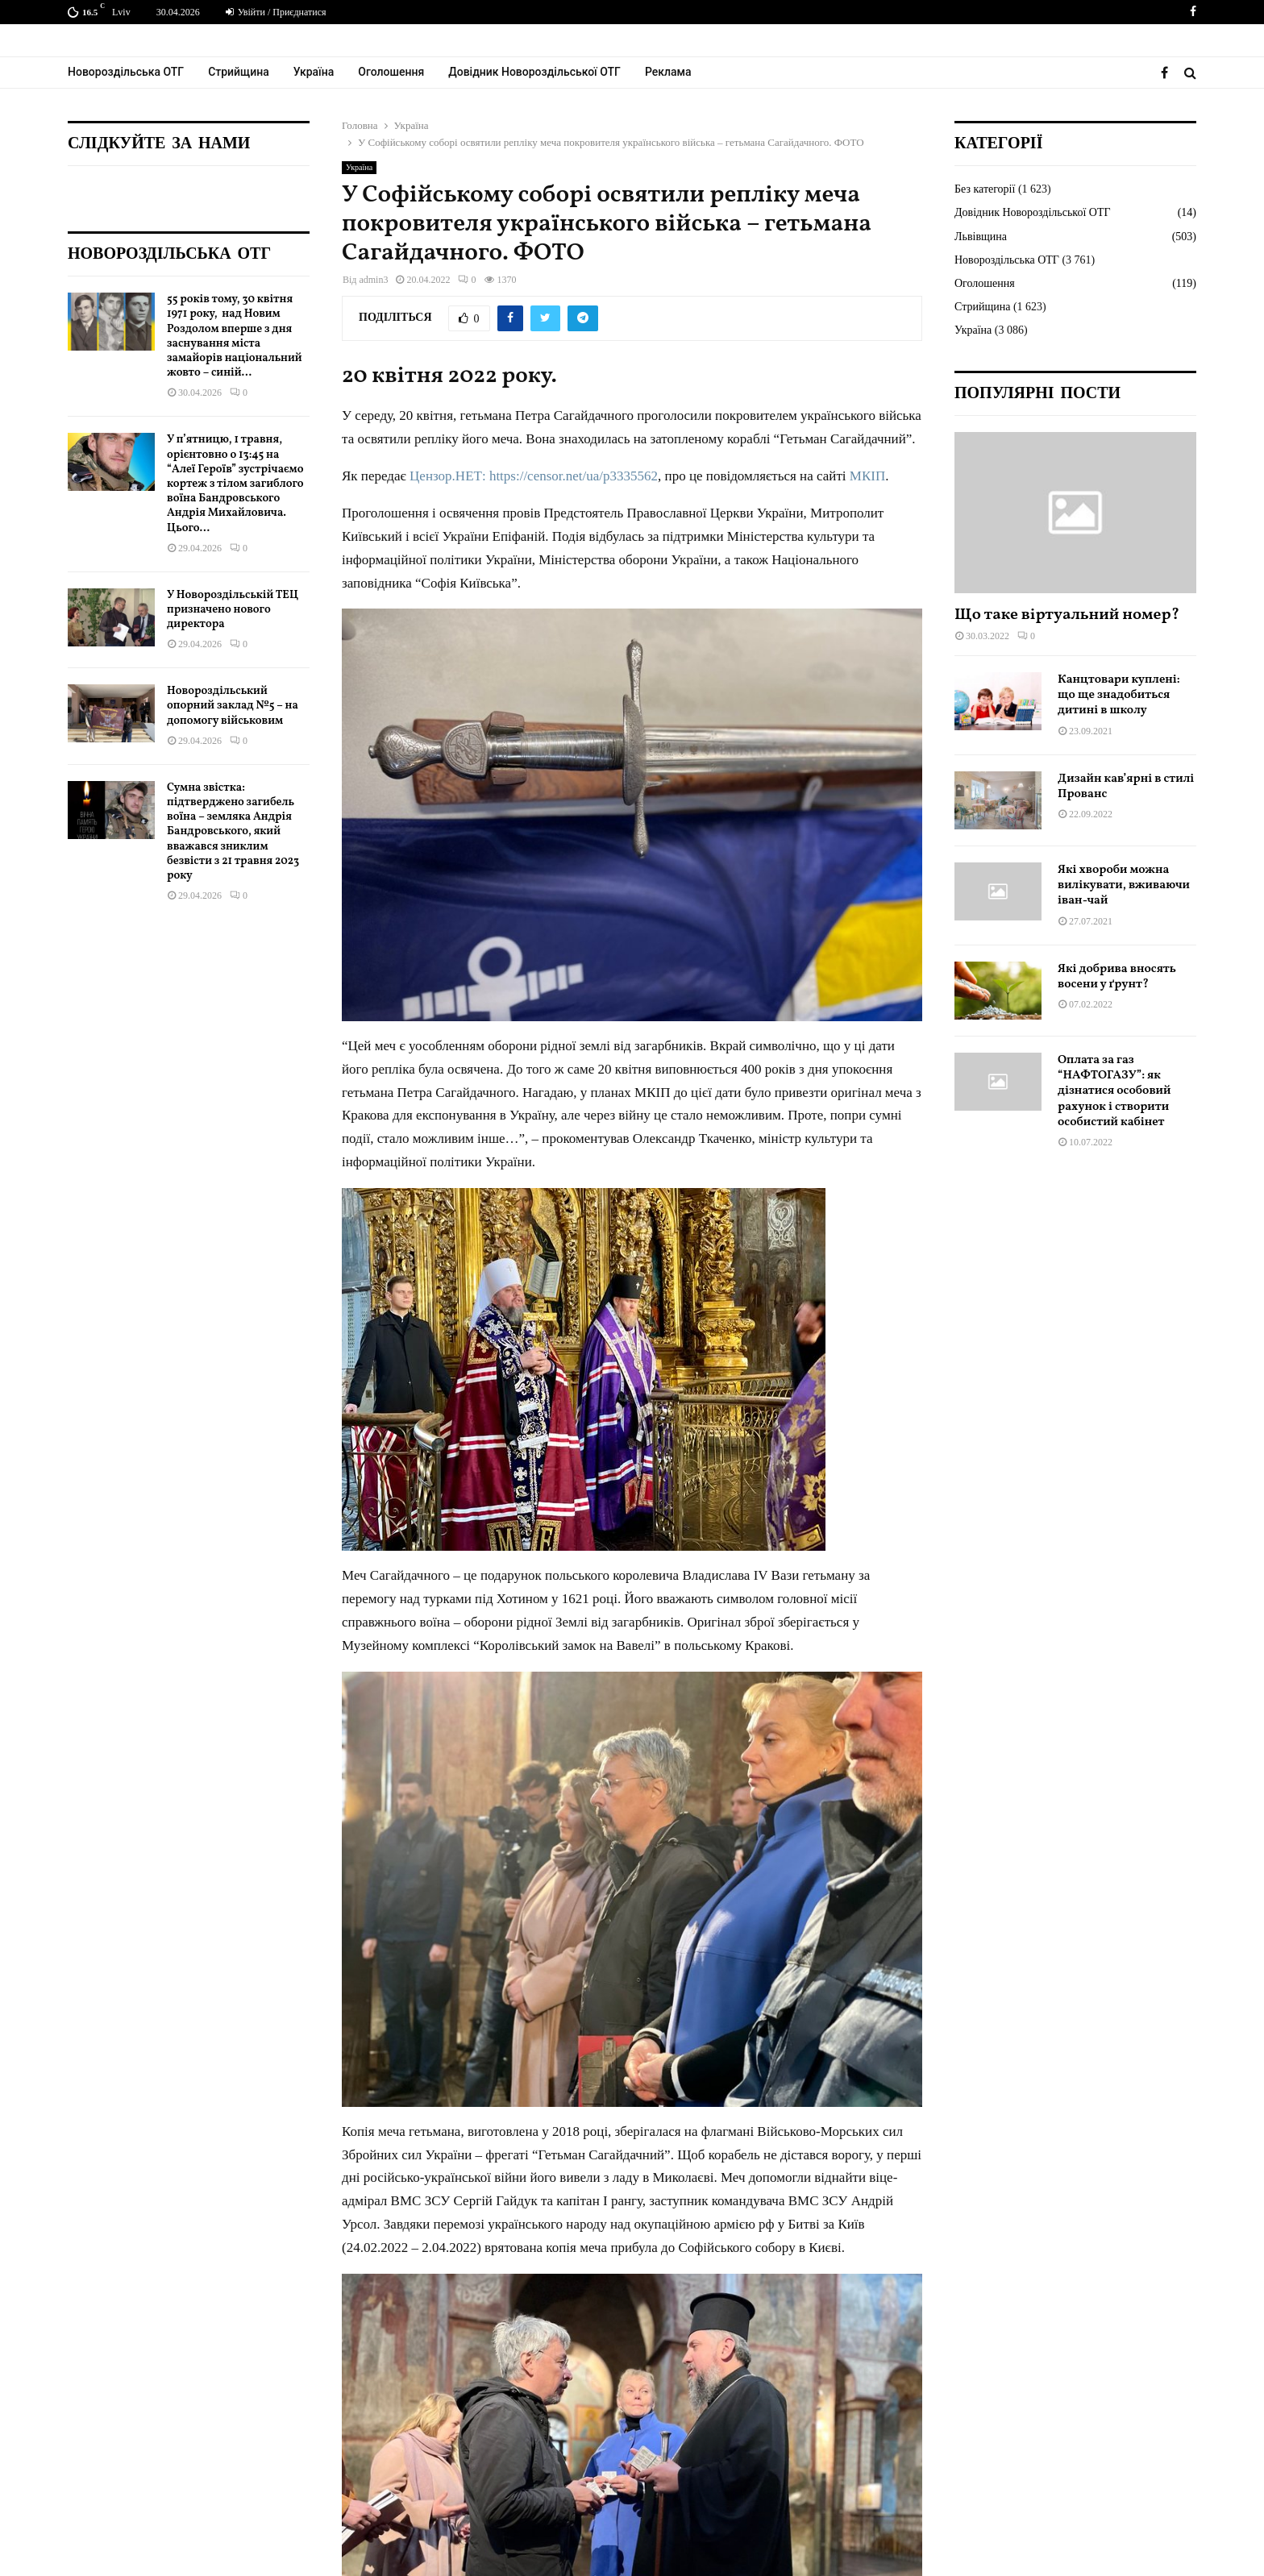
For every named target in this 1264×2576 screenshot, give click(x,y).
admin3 (373, 279)
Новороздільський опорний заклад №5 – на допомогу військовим (232, 705)
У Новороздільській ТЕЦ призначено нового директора (232, 610)
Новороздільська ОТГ (126, 71)
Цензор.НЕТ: (447, 476)
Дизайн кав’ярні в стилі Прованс (1126, 787)
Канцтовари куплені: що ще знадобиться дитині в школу (1119, 695)
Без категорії (984, 189)
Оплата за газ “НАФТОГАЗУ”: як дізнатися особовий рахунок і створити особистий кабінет (1114, 1091)
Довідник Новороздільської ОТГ (534, 71)
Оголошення (391, 71)
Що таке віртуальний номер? (1066, 615)
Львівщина (980, 237)
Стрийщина (238, 71)
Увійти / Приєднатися (276, 12)
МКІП (867, 476)
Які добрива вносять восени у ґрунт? (1117, 977)
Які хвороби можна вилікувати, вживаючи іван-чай (1124, 886)
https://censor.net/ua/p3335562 (573, 476)
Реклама (668, 71)
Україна (314, 71)
